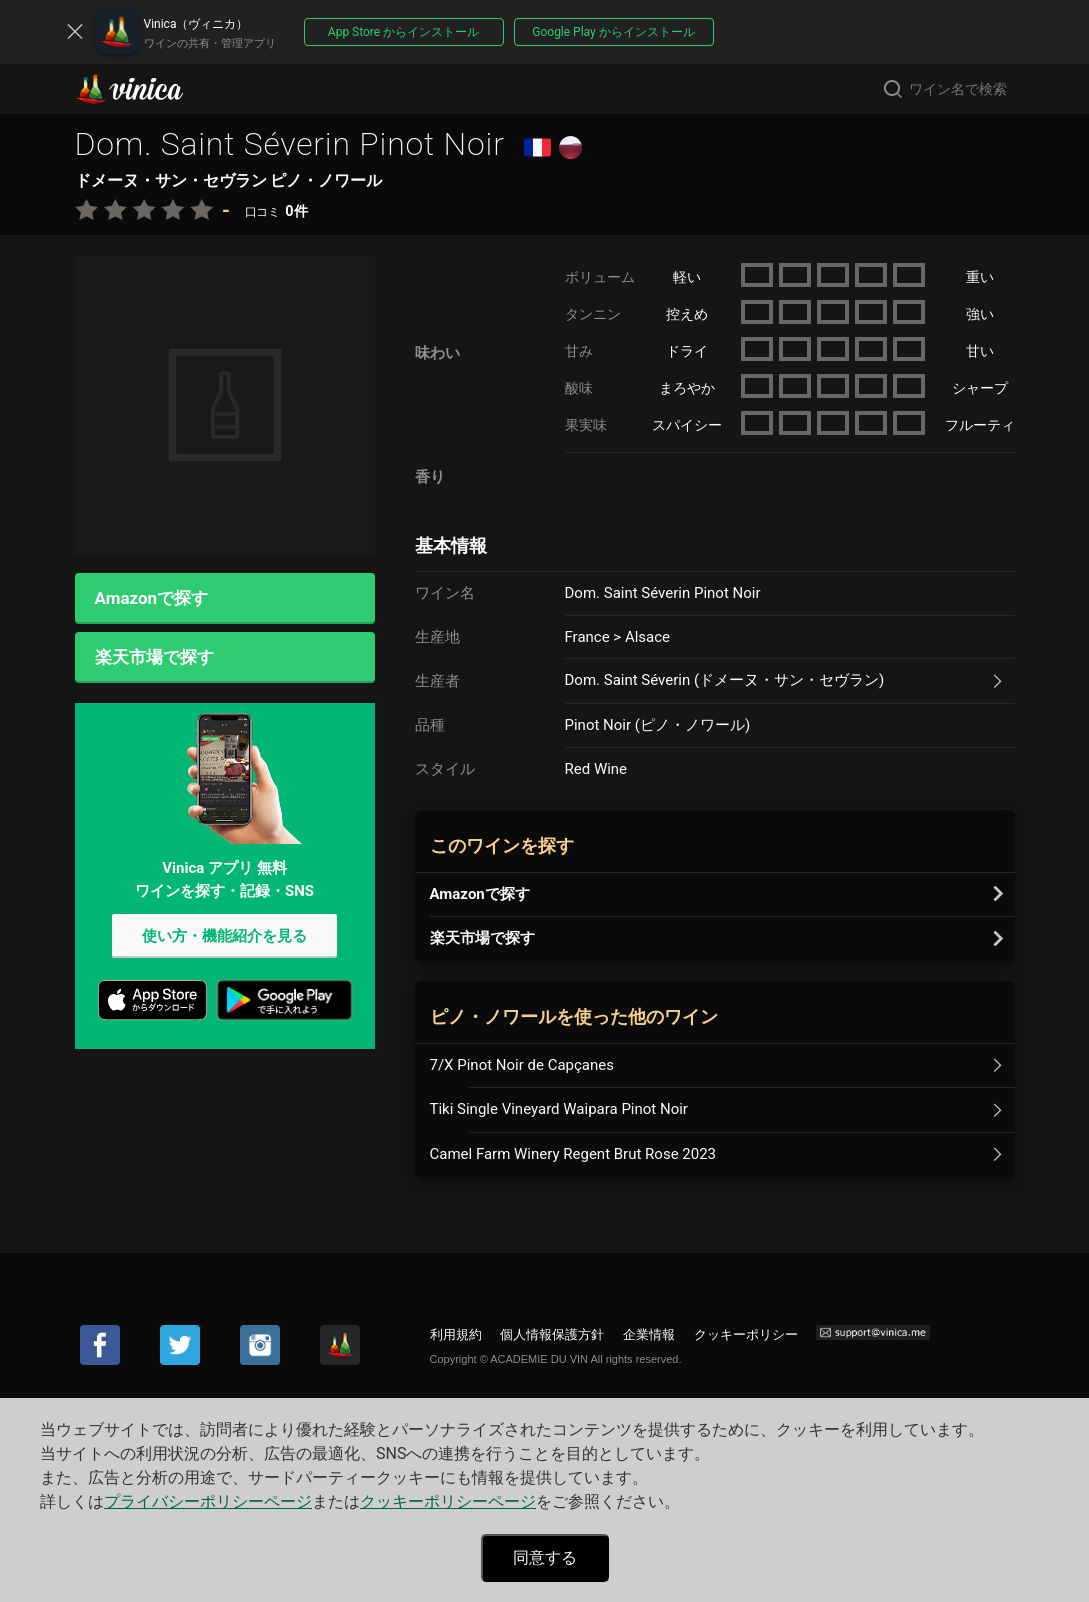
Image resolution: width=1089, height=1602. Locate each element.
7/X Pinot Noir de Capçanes (522, 1065)
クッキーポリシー (746, 1334)
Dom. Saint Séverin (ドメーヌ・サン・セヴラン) (725, 680)
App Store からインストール (403, 32)
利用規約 (456, 1334)
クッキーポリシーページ (448, 1501)
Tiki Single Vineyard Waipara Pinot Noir (559, 1109)
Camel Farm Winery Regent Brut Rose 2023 (573, 1154)
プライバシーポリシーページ (208, 1501)
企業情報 (649, 1334)
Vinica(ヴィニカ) (146, 89)
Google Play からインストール (613, 32)
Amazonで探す (152, 598)
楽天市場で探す (154, 657)
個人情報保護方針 (552, 1334)
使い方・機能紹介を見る (224, 937)
